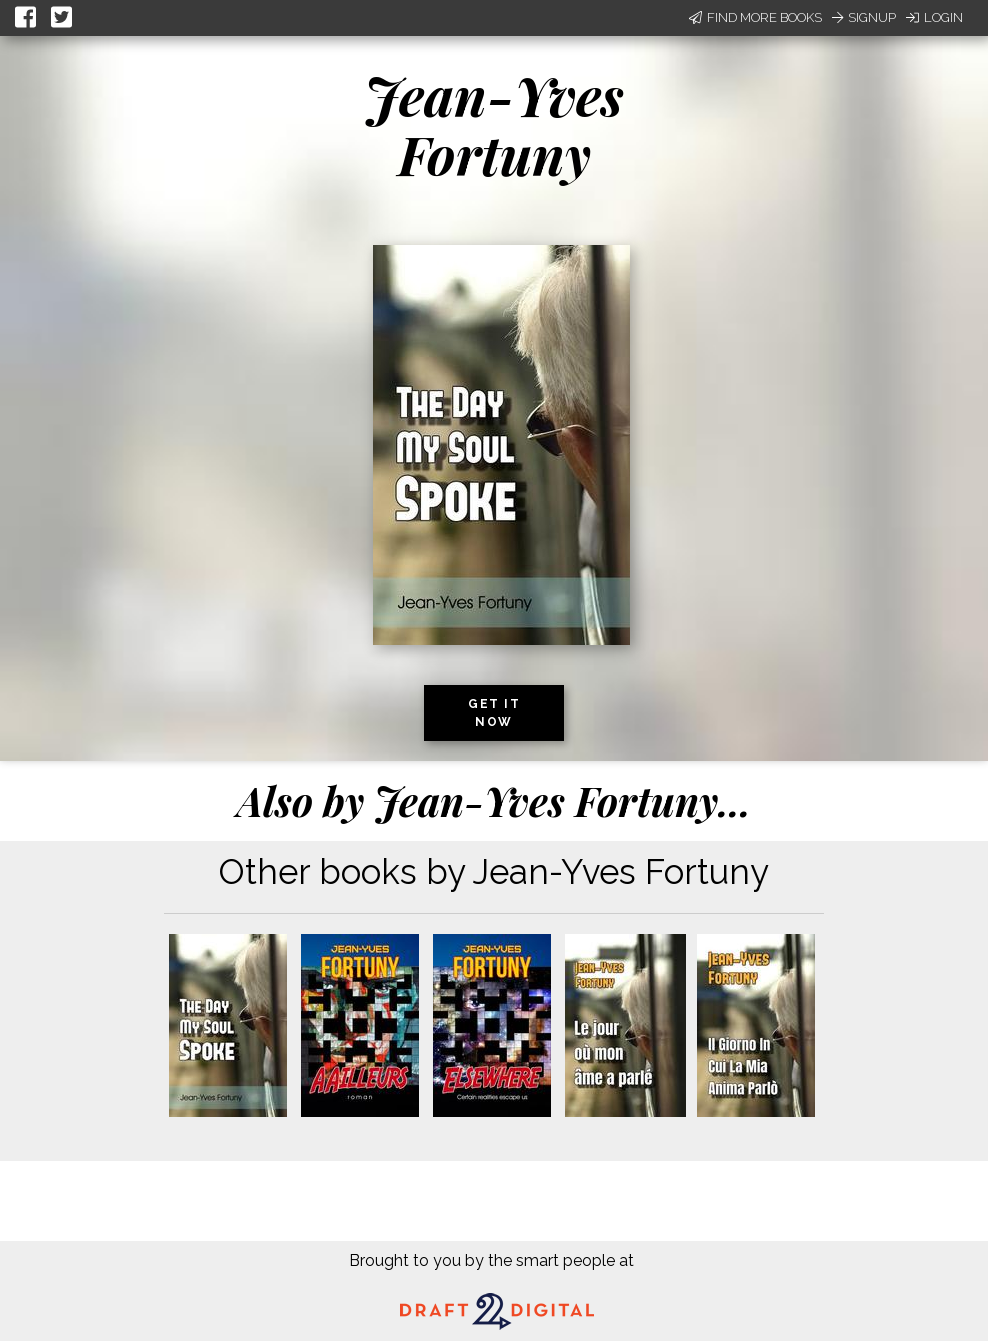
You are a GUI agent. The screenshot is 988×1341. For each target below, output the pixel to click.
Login (934, 17)
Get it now (494, 713)
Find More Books (755, 17)
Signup (864, 17)
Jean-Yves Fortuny (494, 124)
